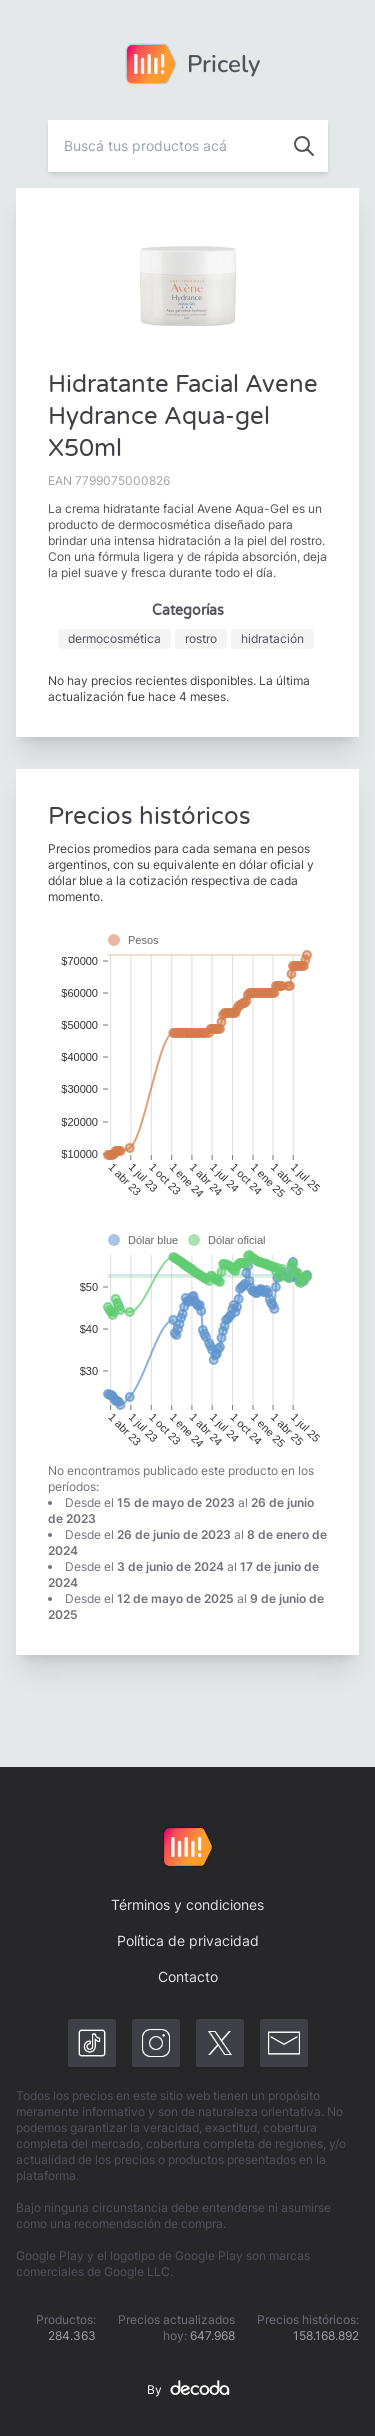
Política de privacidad (188, 1940)
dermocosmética (114, 638)
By (188, 2390)
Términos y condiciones (187, 1904)
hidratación (272, 638)
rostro (201, 638)
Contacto (188, 1976)
